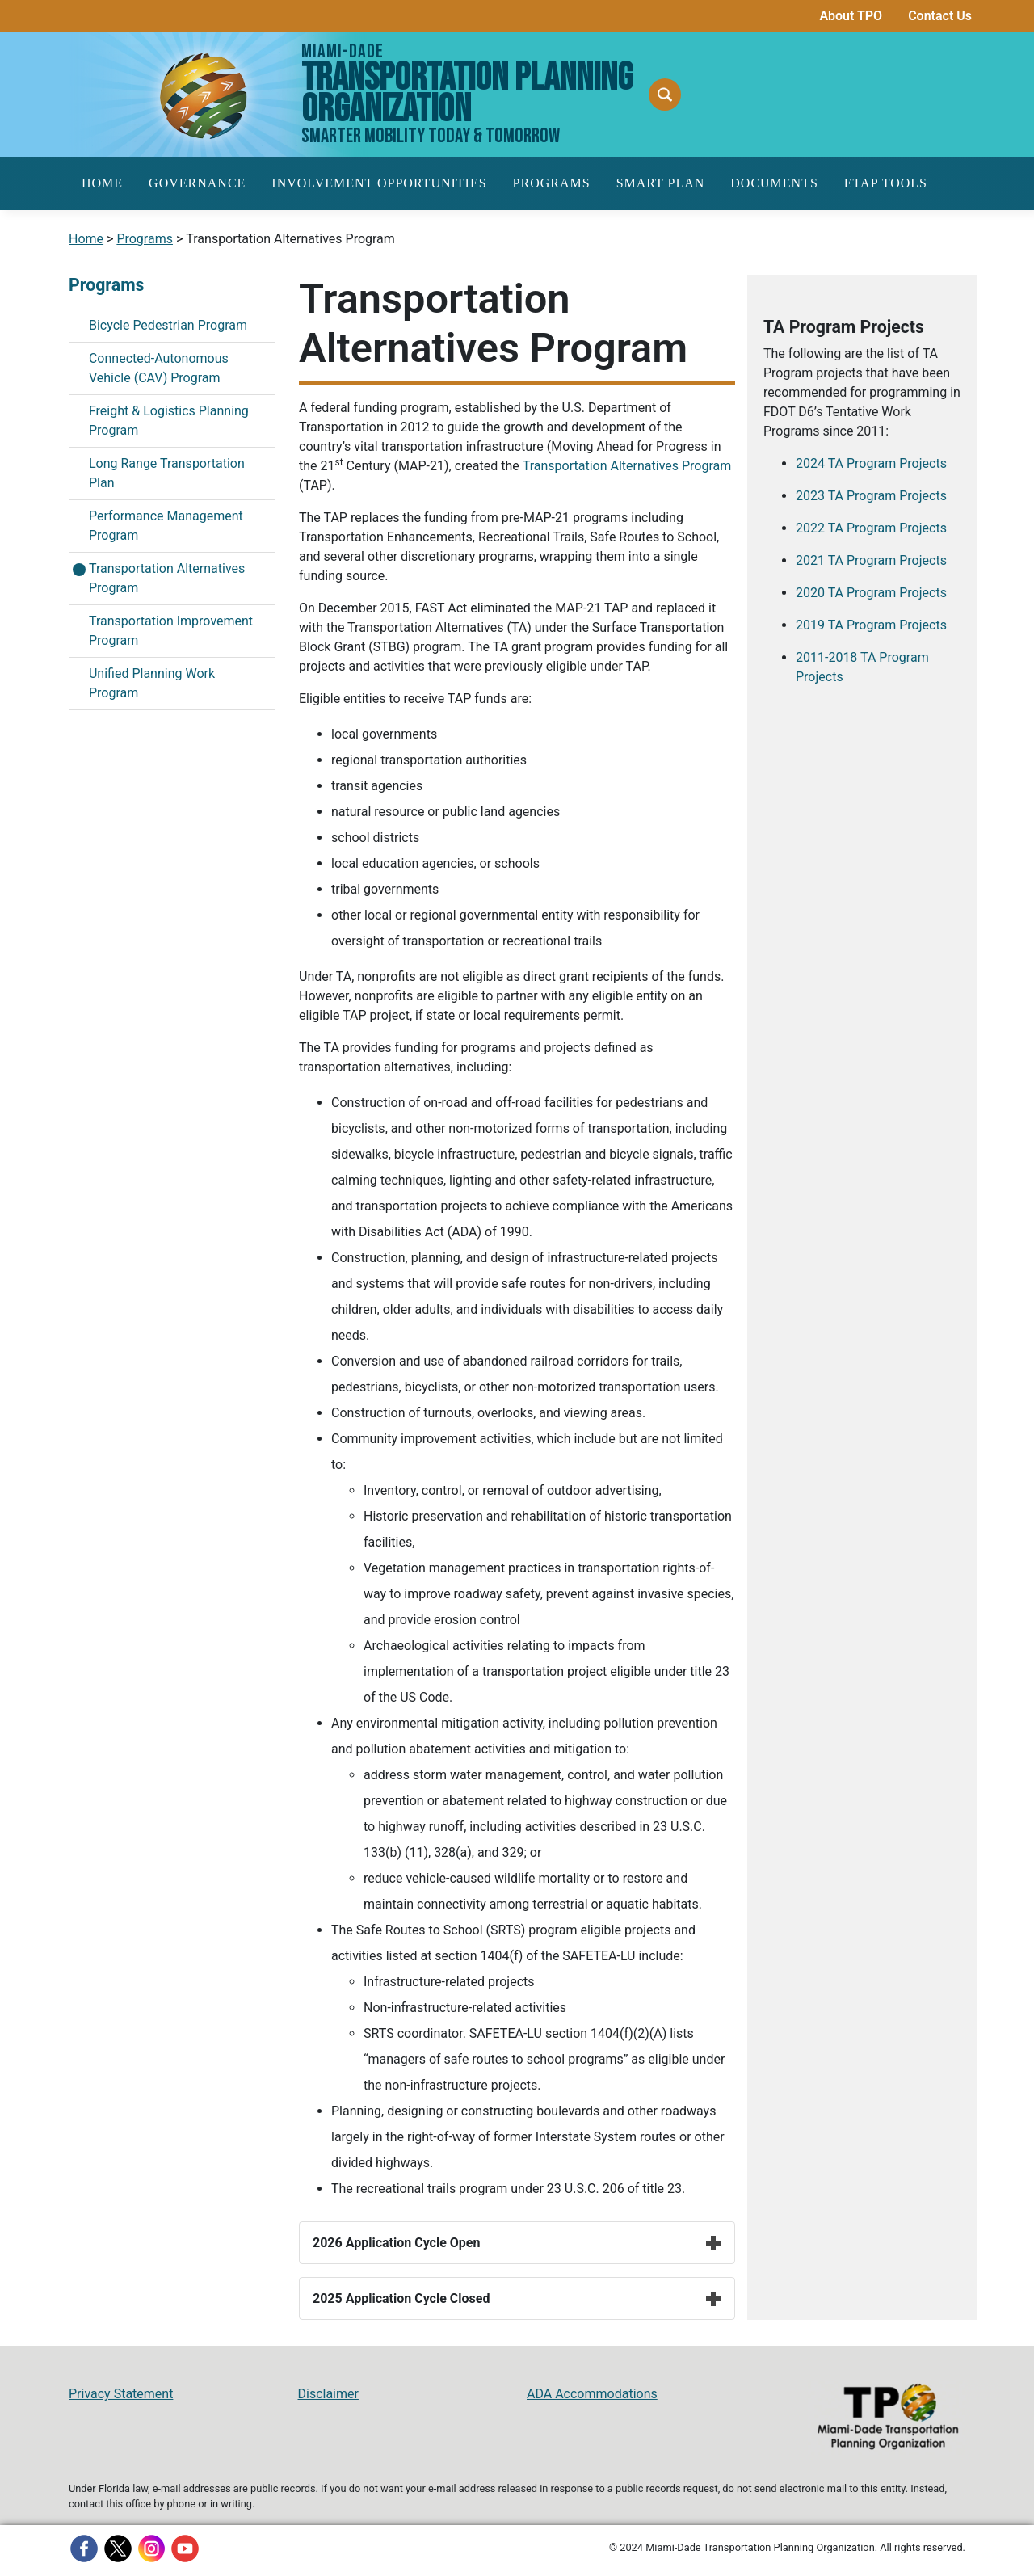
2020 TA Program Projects (871, 592)
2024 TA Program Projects (871, 463)
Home (102, 183)
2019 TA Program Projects (871, 625)
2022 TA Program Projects (871, 528)
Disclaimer (328, 2393)
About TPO (850, 15)
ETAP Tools (885, 183)
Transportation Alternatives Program (627, 466)
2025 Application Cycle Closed (517, 2298)
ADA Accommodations (592, 2393)
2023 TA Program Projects (871, 495)
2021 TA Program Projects (871, 560)
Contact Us (940, 15)
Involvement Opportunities (378, 183)
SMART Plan (660, 183)
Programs (552, 183)
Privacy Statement (121, 2393)
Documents (774, 183)
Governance (197, 183)
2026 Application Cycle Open (517, 2242)
